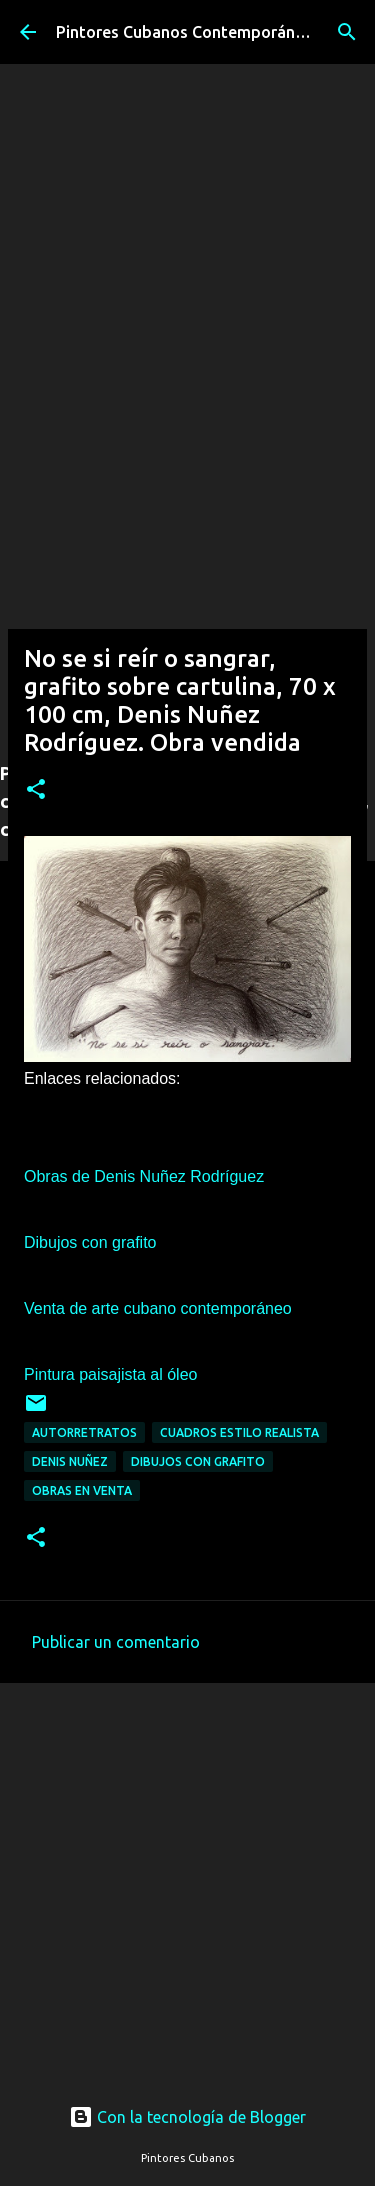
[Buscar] (347, 32)
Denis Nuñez (70, 1461)
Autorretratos (84, 1432)
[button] (36, 790)
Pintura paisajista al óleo (110, 1374)
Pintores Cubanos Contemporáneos (189, 32)
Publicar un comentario (116, 1642)
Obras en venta (82, 1490)
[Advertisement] (187, 553)
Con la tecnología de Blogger (187, 2117)
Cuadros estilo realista (239, 1432)
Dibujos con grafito (198, 1461)
